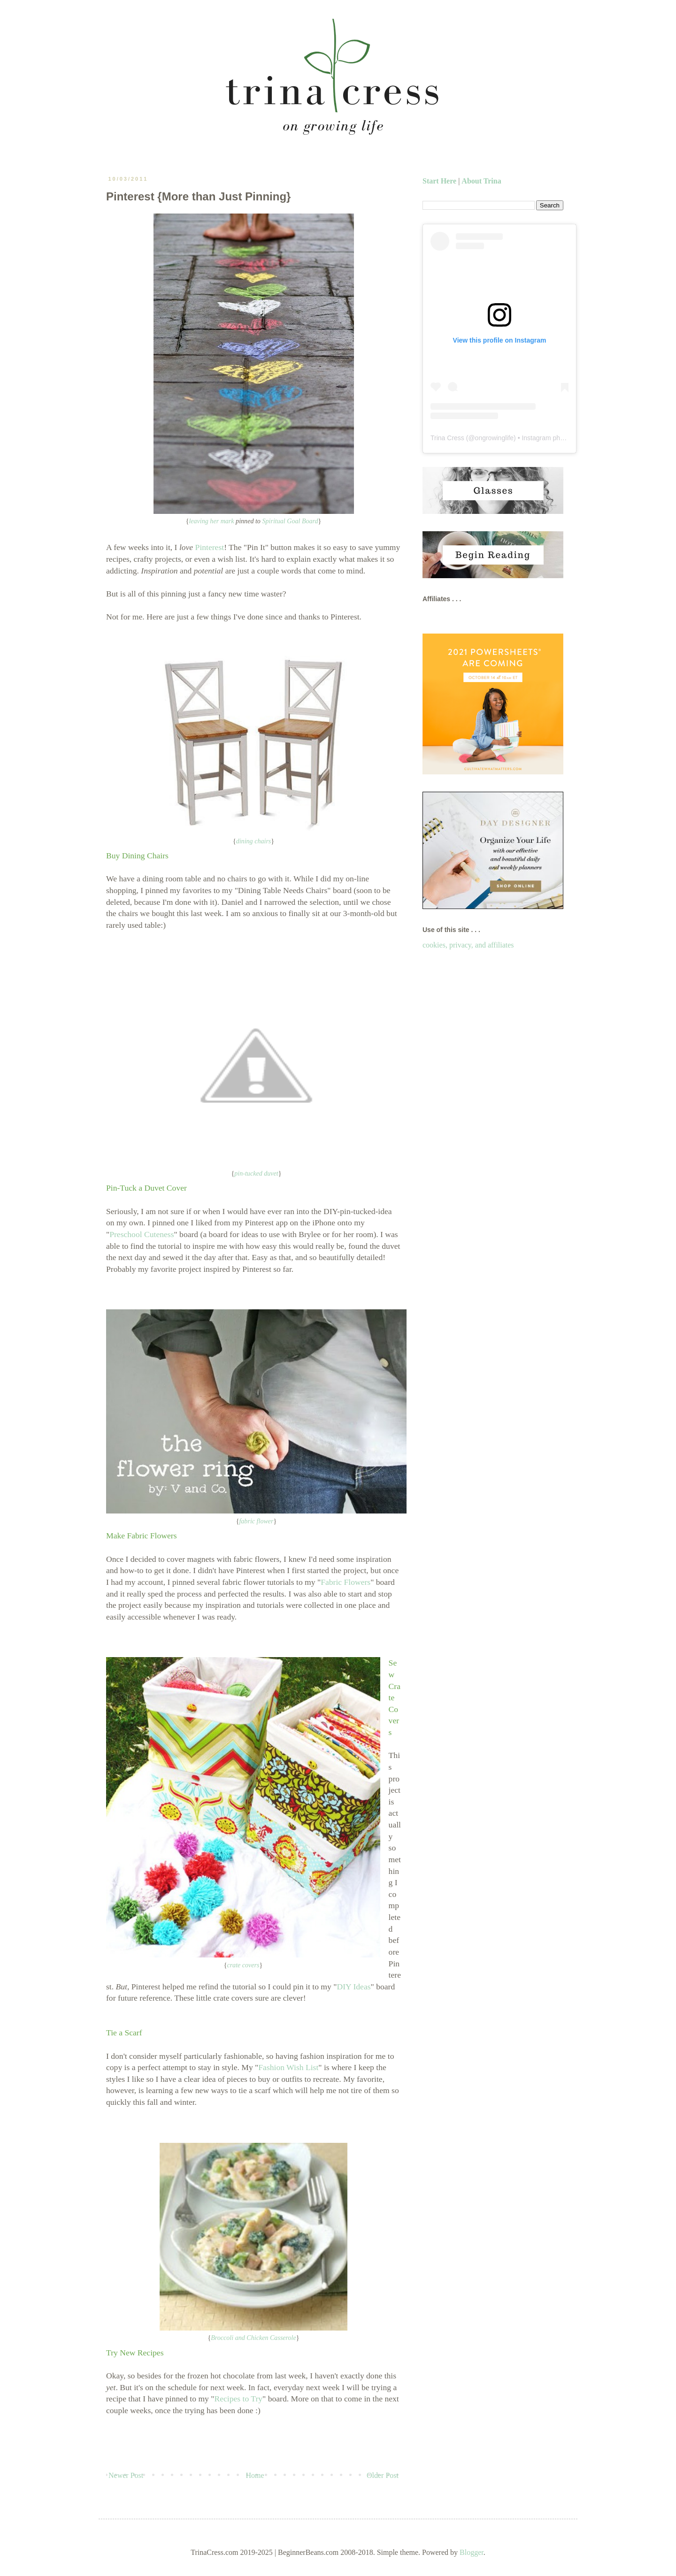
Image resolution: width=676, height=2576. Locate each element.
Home (255, 2475)
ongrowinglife (494, 438)
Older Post (383, 2475)
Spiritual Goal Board (290, 521)
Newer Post (125, 2475)
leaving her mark (211, 521)
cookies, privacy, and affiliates (468, 945)
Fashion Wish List (288, 2067)
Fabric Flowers (345, 1582)
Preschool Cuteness (141, 1234)
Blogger (472, 2552)
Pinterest (209, 547)
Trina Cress (447, 438)
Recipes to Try (238, 2398)
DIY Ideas (353, 1986)
